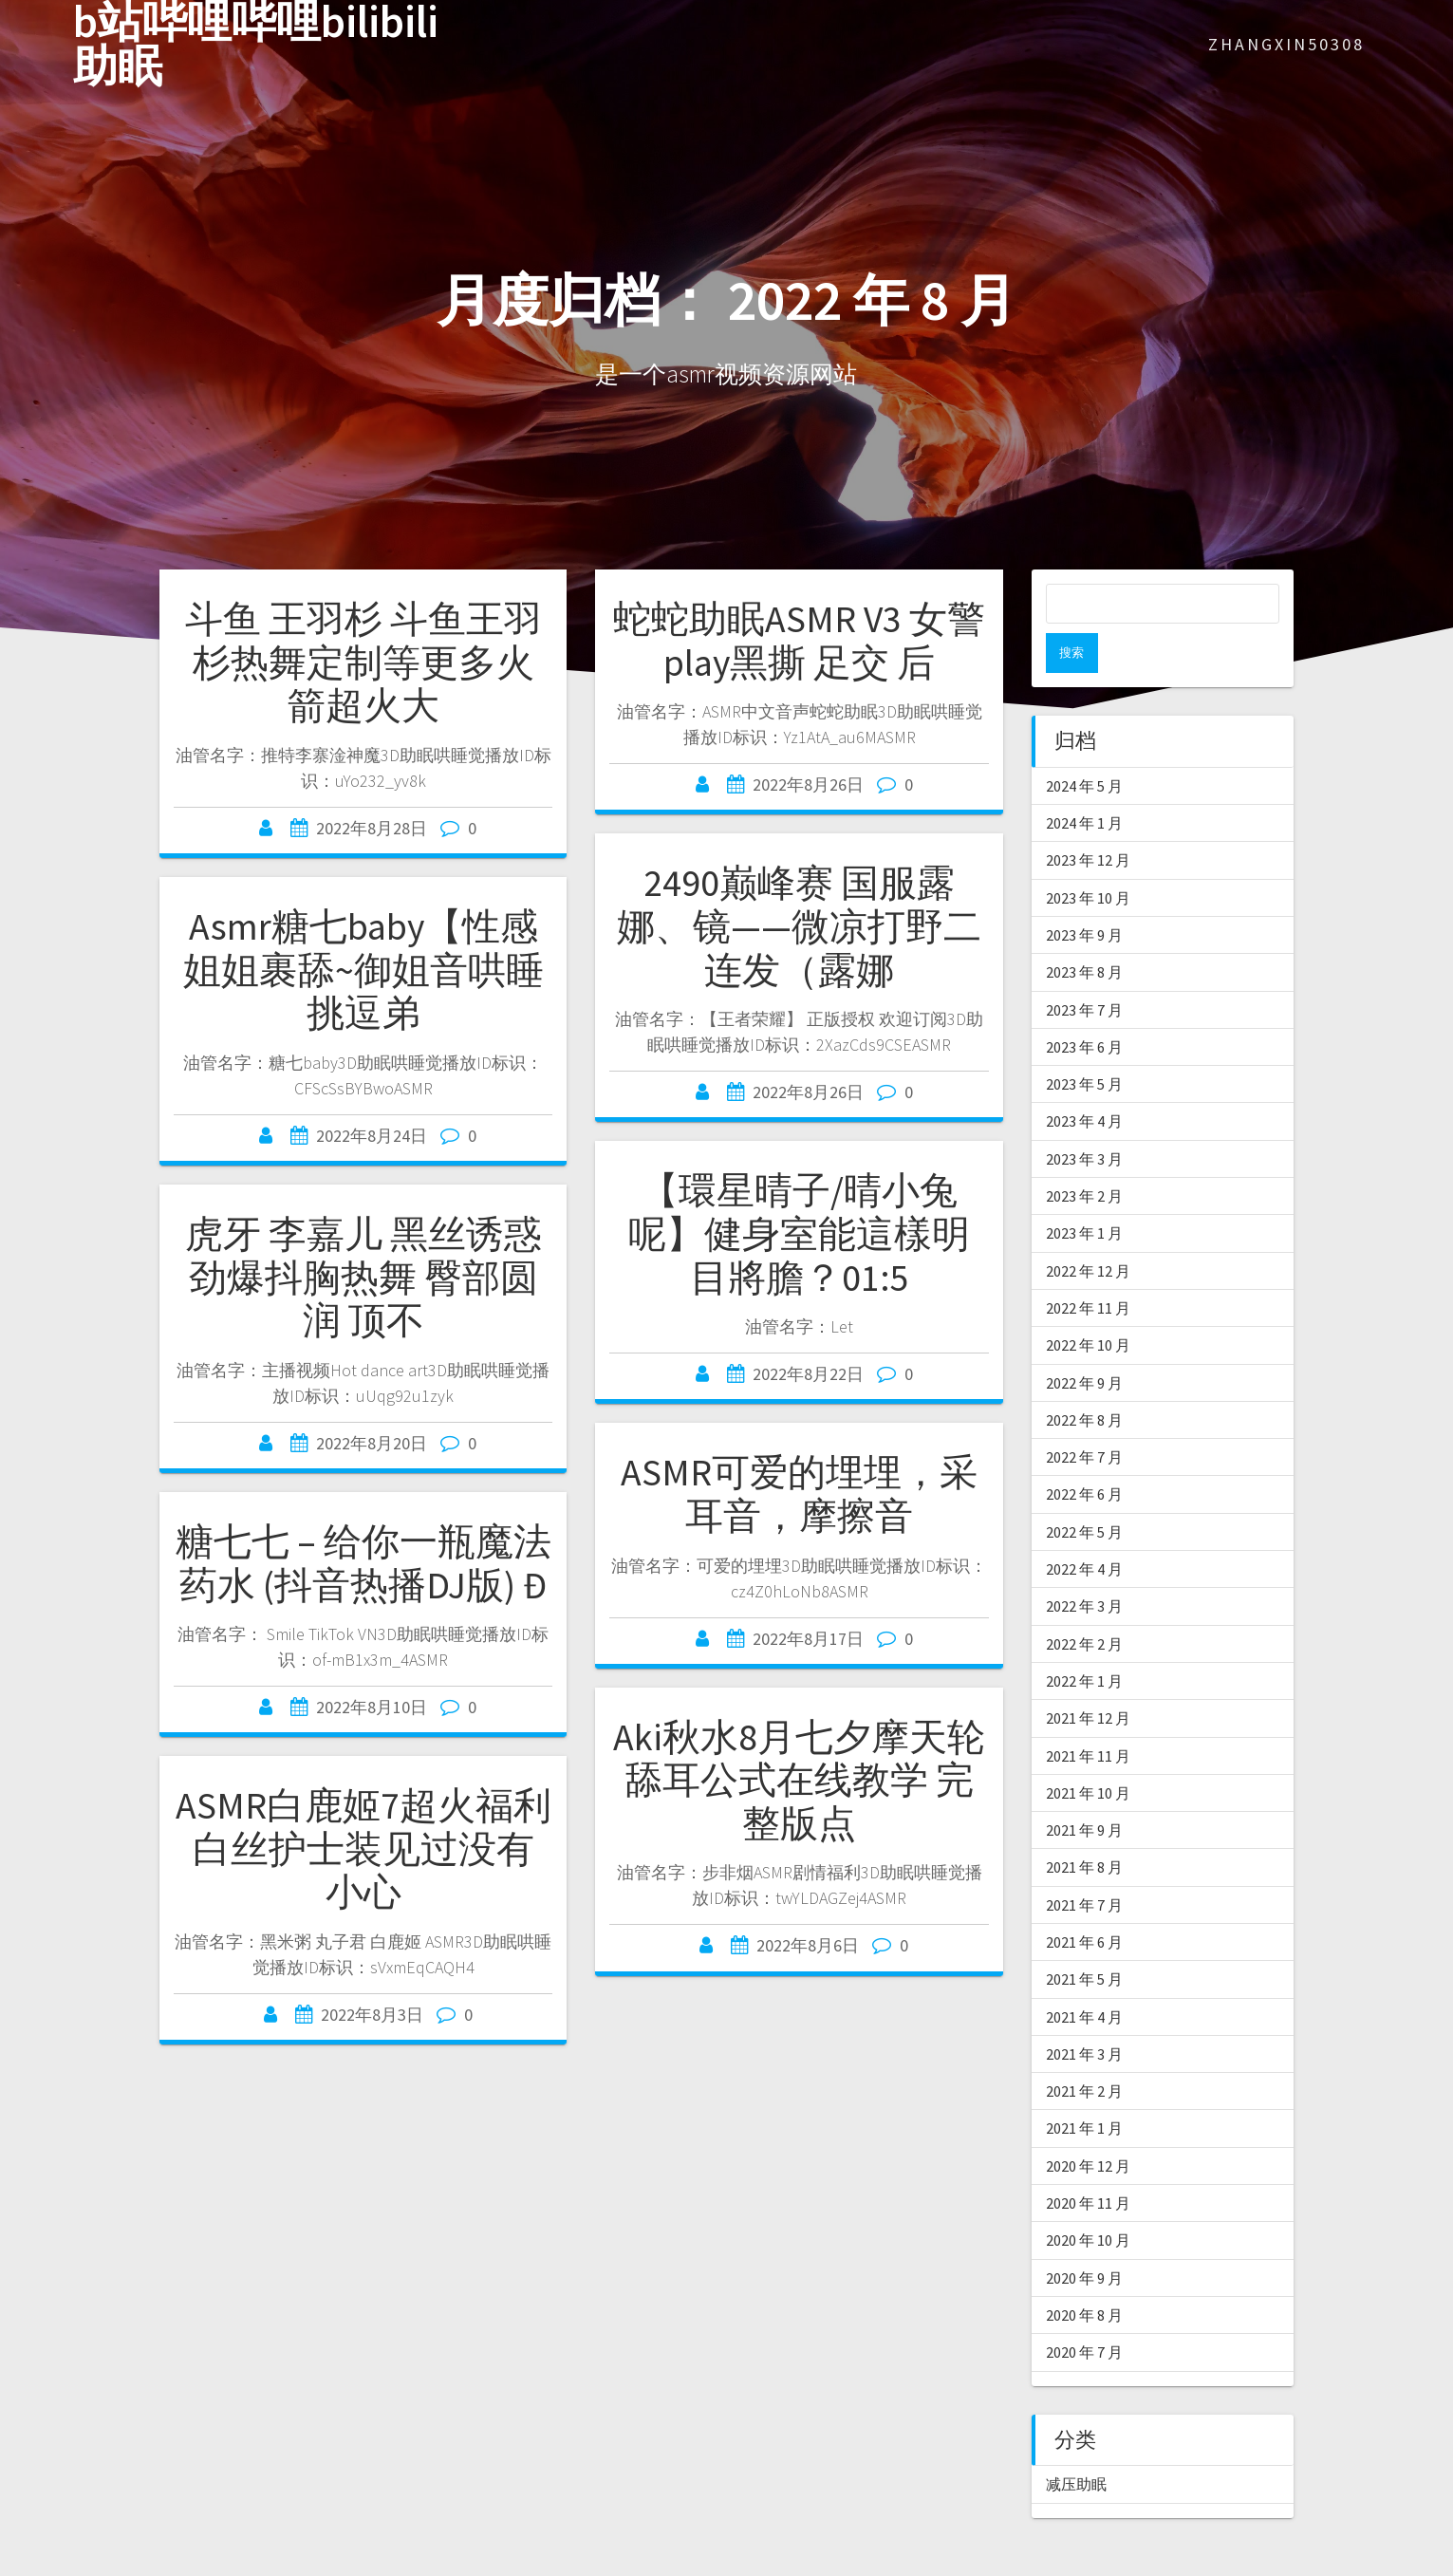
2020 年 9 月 (1084, 2238)
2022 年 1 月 (1084, 1641)
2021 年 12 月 (1088, 1678)
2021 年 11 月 (1088, 1716)
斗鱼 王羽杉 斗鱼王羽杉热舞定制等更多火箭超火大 (363, 662)
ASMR (21, 2565)
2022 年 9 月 (1084, 1343)
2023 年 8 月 (1084, 932)
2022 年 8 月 (1084, 1380)
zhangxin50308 (1286, 44)
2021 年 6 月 (1084, 1902)
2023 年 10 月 (1088, 858)
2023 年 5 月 (1084, 1044)
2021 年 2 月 (1084, 2051)
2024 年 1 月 (1084, 783)
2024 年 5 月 (1084, 746)
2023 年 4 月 (1084, 1081)
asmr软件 (280, 2565)
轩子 (476, 2565)
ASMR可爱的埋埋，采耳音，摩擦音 (799, 1494)
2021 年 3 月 (1084, 2014)
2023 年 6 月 (1084, 1007)
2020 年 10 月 (1088, 2200)
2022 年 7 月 (1084, 1417)
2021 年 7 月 (1084, 1865)
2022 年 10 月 (1088, 1305)
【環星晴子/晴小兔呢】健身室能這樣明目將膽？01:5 (799, 1233)
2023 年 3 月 (1084, 1119)
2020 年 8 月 (1084, 2275)
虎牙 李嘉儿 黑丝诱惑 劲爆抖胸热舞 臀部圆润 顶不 (363, 1277)
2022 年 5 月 (1084, 1492)
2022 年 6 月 (1084, 1454)
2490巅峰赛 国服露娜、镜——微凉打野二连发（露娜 (799, 926)
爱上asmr (354, 2565)
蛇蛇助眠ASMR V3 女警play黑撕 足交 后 (799, 640)
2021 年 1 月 (1084, 2088)
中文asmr (206, 2565)
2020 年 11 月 (1088, 2163)
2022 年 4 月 (1084, 1529)
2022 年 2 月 (1084, 1604)
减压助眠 (1076, 2444)
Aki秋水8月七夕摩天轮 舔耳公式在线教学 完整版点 (799, 1780)
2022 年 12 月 (1088, 1231)
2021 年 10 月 (1088, 1753)
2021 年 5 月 (1084, 1939)
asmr (109, 2565)
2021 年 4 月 (1084, 1977)
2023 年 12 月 (1088, 820)
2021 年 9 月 (1084, 1790)
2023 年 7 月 (1084, 970)
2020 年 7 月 (1084, 2312)
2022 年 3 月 (1084, 1566)
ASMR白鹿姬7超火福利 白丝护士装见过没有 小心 (363, 1848)
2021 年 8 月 (1084, 1827)
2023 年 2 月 (1084, 1156)
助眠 (406, 2565)
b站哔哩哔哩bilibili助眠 (255, 44)
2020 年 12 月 (1088, 2126)
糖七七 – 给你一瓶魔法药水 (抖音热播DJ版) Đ (363, 1563)
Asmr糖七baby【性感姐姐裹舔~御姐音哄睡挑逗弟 (363, 969)
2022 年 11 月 (1088, 1268)
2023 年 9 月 (1084, 895)
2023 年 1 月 (1084, 1193)
